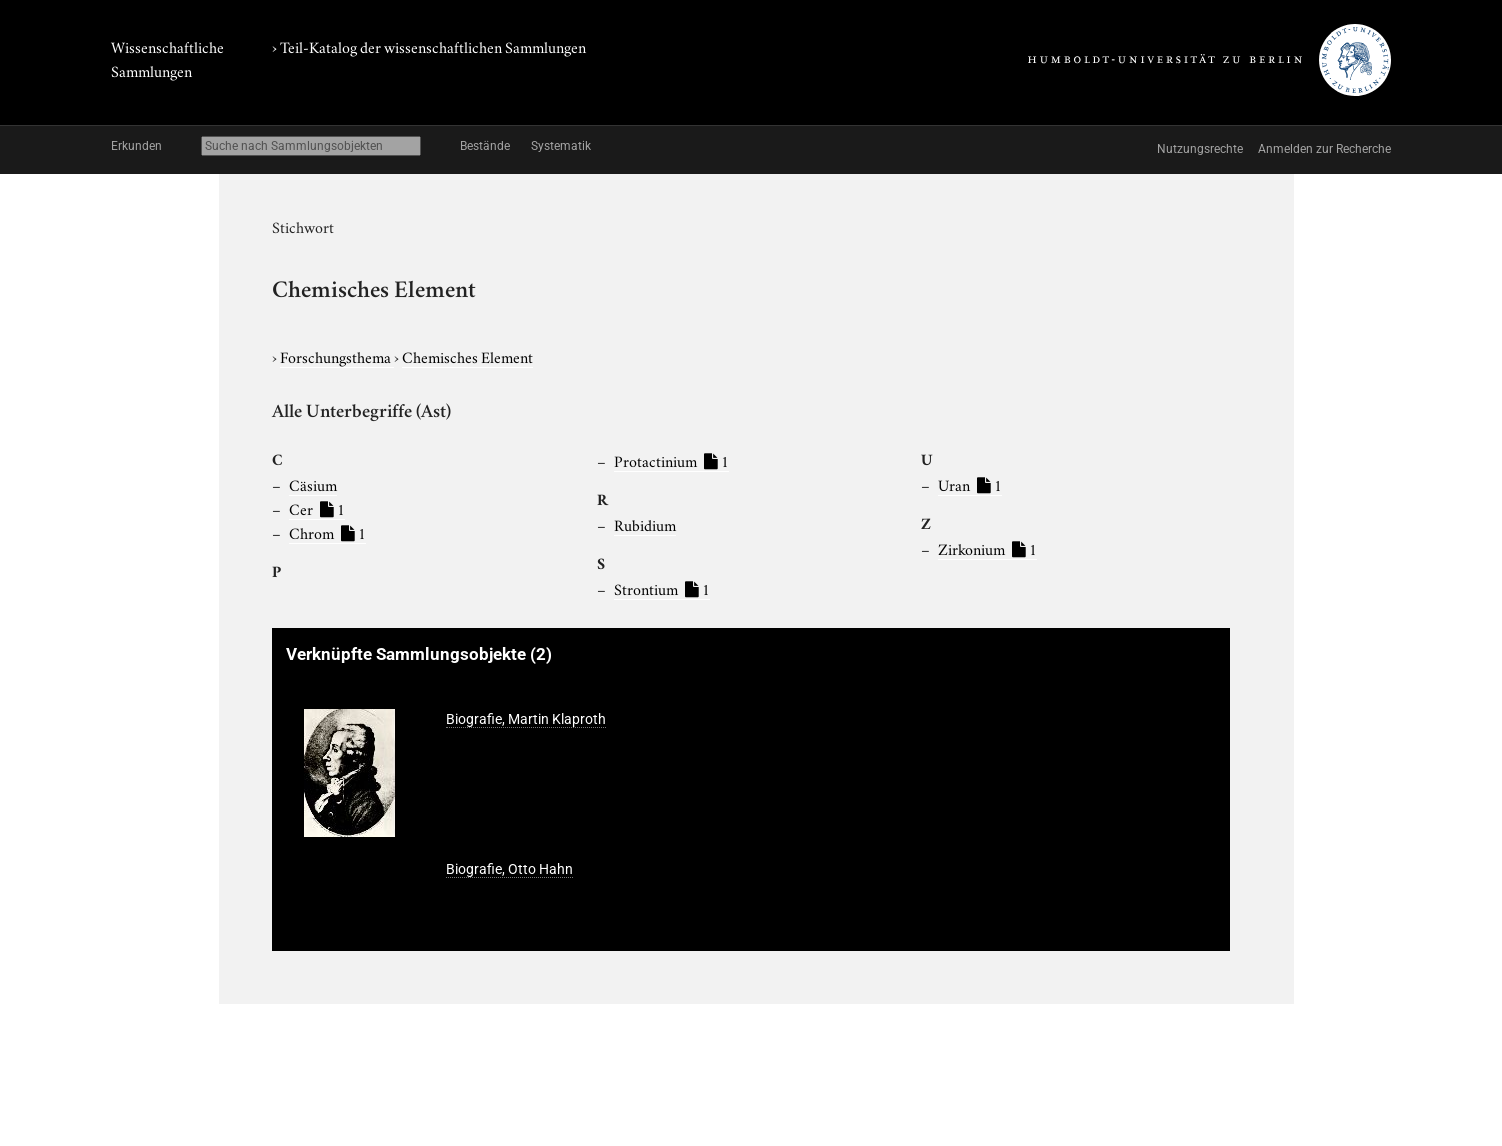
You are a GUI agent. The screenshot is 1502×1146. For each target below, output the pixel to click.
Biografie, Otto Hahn (509, 869)
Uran (970, 484)
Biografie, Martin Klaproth (526, 719)
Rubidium (645, 524)
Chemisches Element (467, 356)
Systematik (561, 146)
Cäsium (313, 484)
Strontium (662, 588)
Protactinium (671, 460)
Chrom (327, 532)
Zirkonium (987, 548)
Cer (317, 508)
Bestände (485, 146)
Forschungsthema (337, 356)
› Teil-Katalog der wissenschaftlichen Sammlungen (429, 46)
